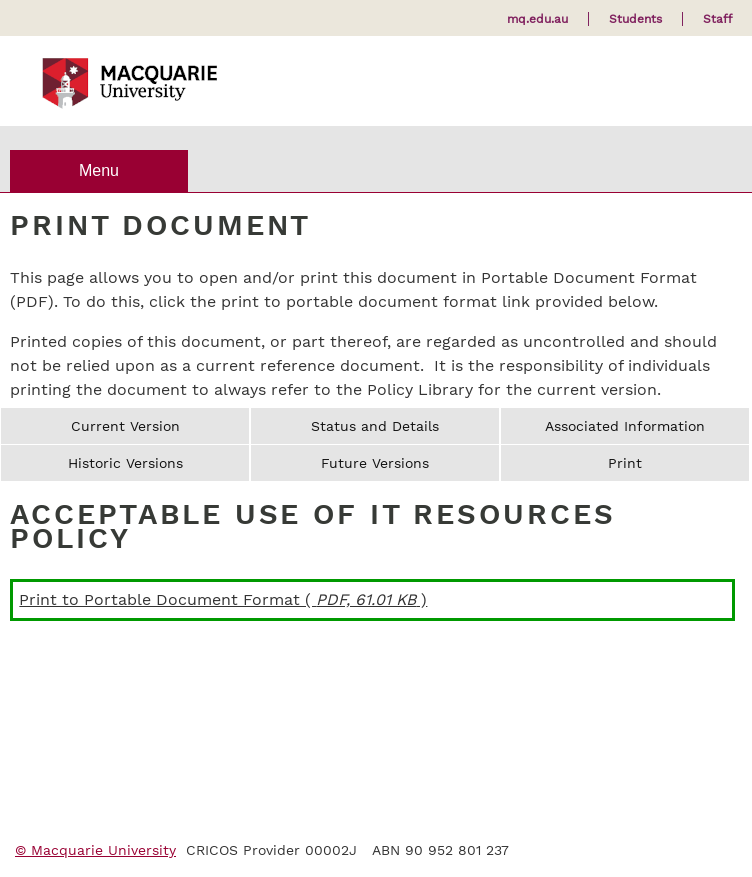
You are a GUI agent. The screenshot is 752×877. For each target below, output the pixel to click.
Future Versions (375, 463)
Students (635, 19)
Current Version (125, 426)
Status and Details (375, 426)
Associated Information (625, 426)
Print (625, 463)
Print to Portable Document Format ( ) (223, 599)
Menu (99, 170)
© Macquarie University (95, 850)
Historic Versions (125, 463)
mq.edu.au (537, 19)
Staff (717, 19)
